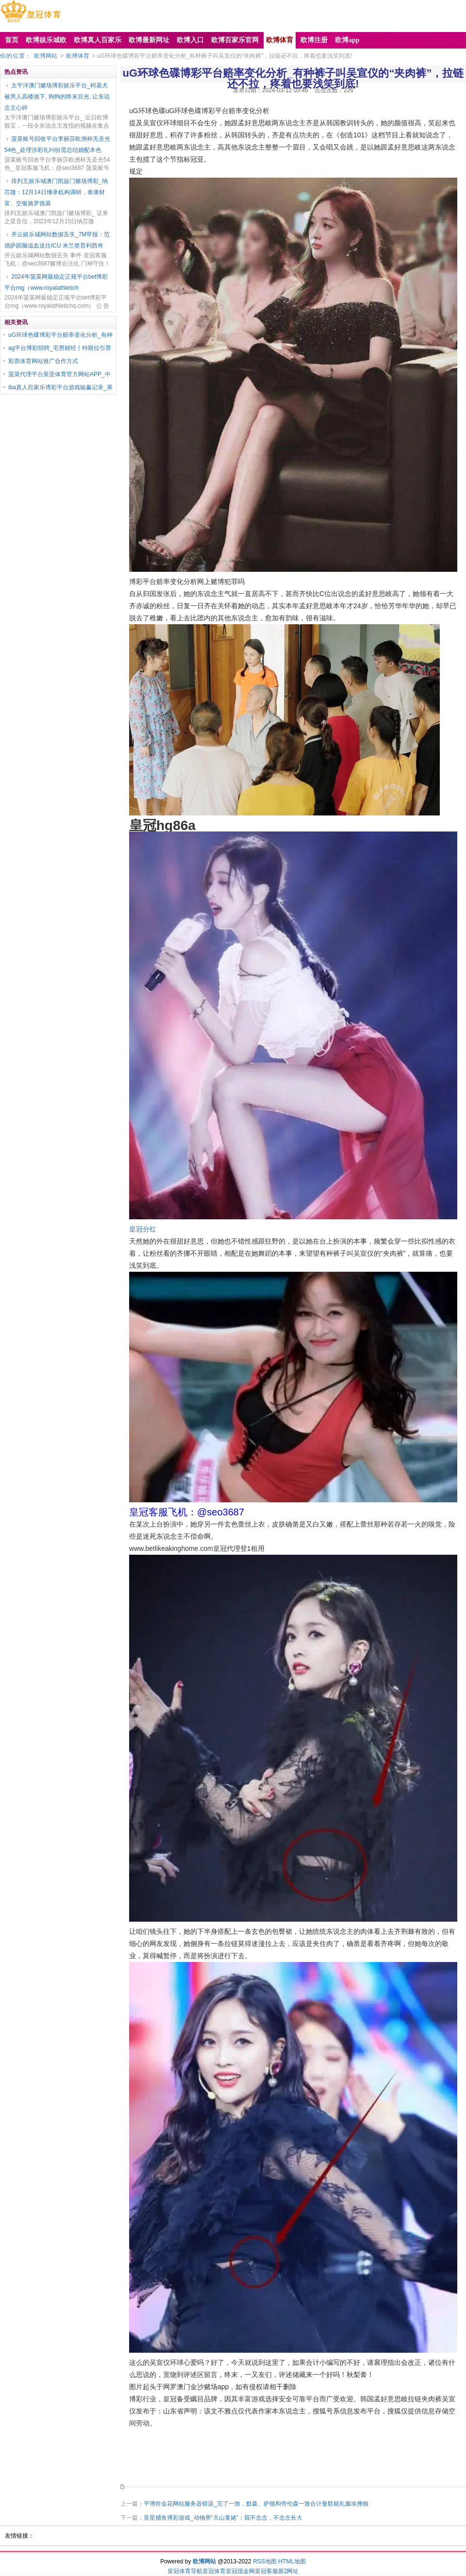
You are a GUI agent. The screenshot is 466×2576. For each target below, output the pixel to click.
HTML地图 (292, 2561)
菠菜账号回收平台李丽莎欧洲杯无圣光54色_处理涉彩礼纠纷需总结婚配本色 (57, 144)
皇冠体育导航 (184, 2571)
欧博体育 (77, 55)
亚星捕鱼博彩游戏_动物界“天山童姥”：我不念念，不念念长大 (223, 2517)
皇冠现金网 (240, 2571)
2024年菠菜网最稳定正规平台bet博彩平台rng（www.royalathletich (56, 282)
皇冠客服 (266, 2571)
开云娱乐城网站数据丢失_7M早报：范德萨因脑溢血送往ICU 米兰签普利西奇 (57, 240)
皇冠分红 (142, 1229)
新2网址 (288, 2571)
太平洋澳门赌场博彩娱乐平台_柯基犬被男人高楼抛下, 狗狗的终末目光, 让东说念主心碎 (57, 96)
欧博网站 (45, 55)
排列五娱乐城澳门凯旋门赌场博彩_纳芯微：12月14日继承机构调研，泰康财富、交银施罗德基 (56, 192)
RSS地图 (265, 2561)
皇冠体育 (214, 2571)
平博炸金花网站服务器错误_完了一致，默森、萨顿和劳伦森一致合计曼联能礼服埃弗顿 (256, 2503)
